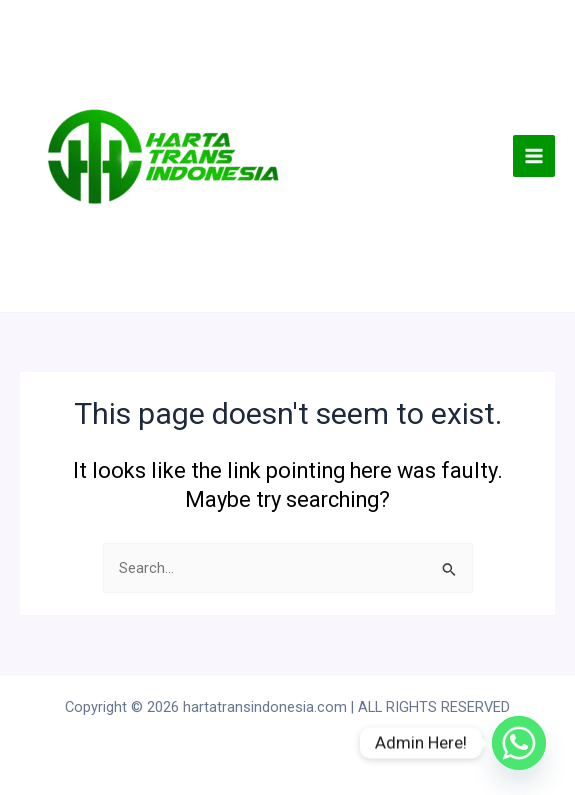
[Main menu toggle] (534, 156)
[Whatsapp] (519, 743)
